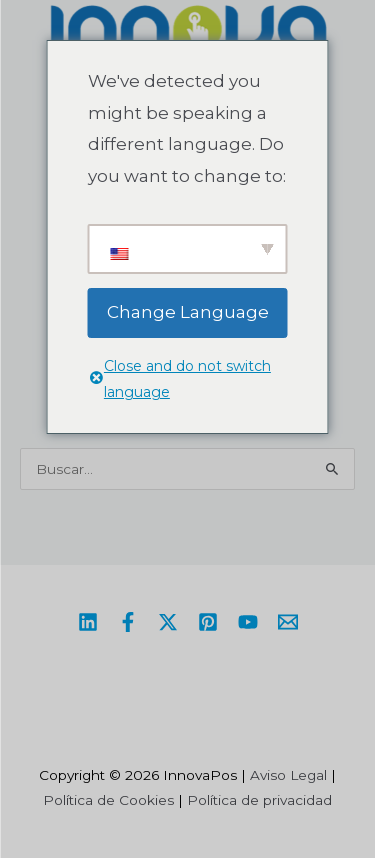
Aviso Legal (288, 775)
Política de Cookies (108, 800)
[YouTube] (248, 622)
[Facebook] (128, 622)
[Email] (288, 622)
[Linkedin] (88, 622)
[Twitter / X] (168, 622)
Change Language (188, 312)
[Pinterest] (208, 622)
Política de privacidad (259, 800)
